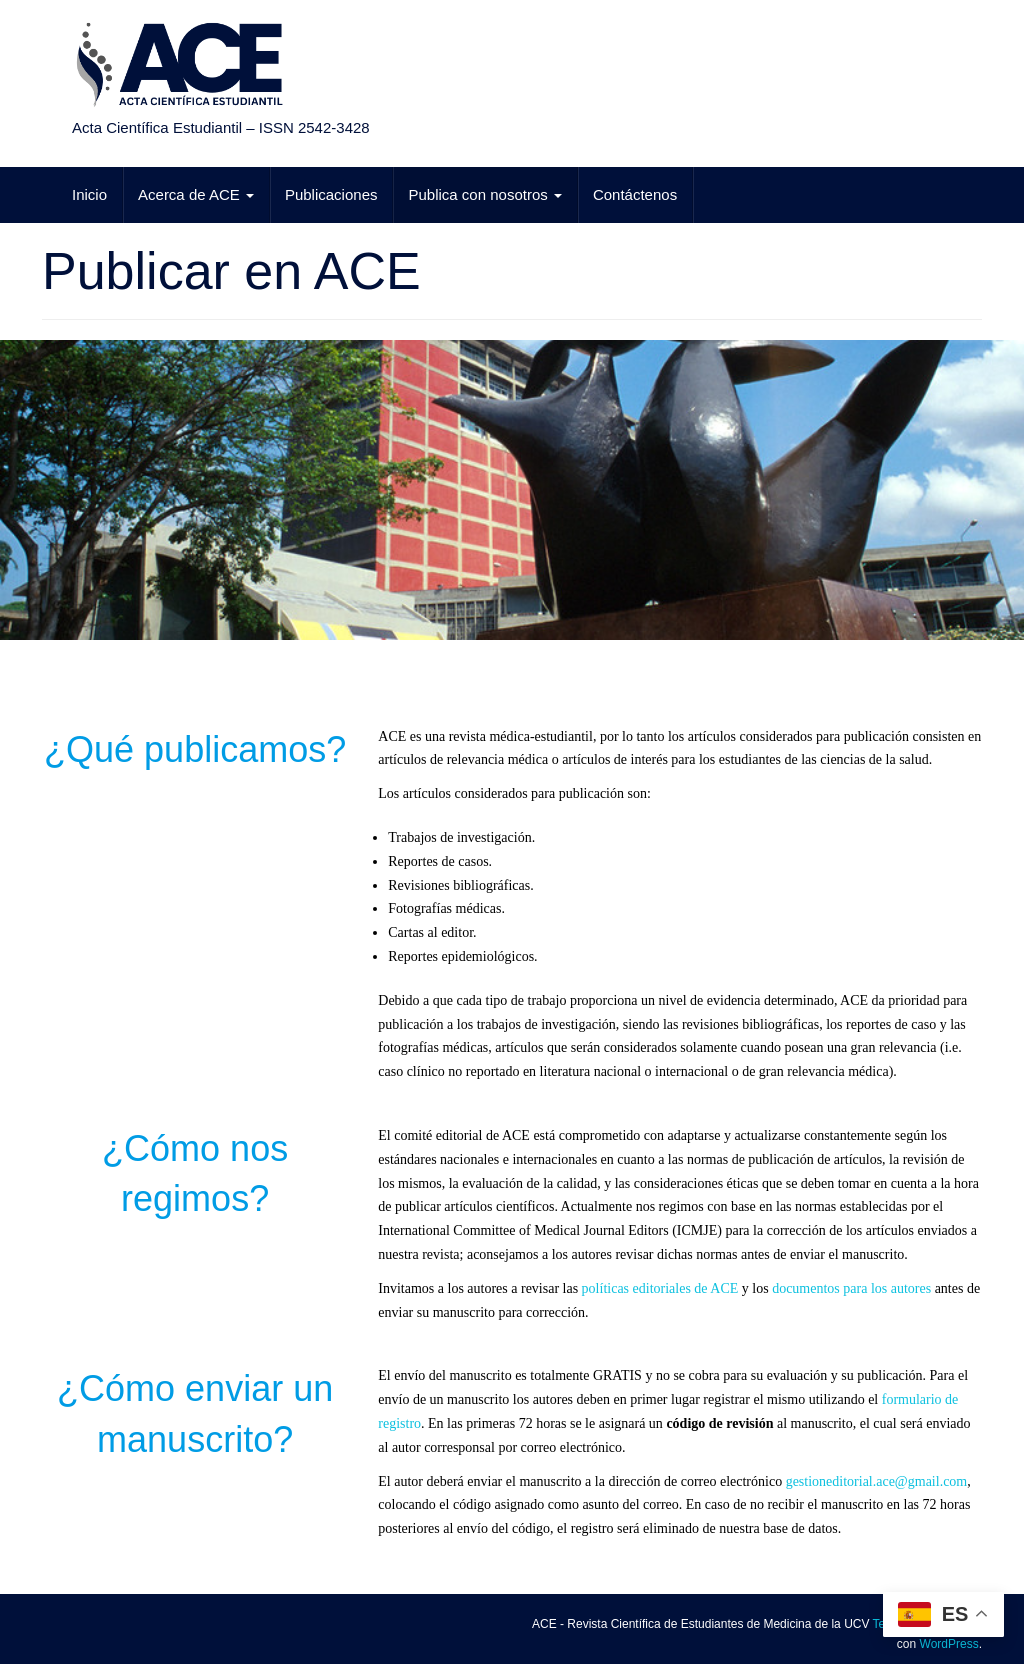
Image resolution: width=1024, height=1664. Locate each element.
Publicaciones (331, 194)
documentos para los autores (851, 1288)
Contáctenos (635, 194)
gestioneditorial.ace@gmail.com (877, 1481)
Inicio (89, 194)
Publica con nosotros (484, 194)
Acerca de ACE (196, 194)
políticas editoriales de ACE (660, 1288)
